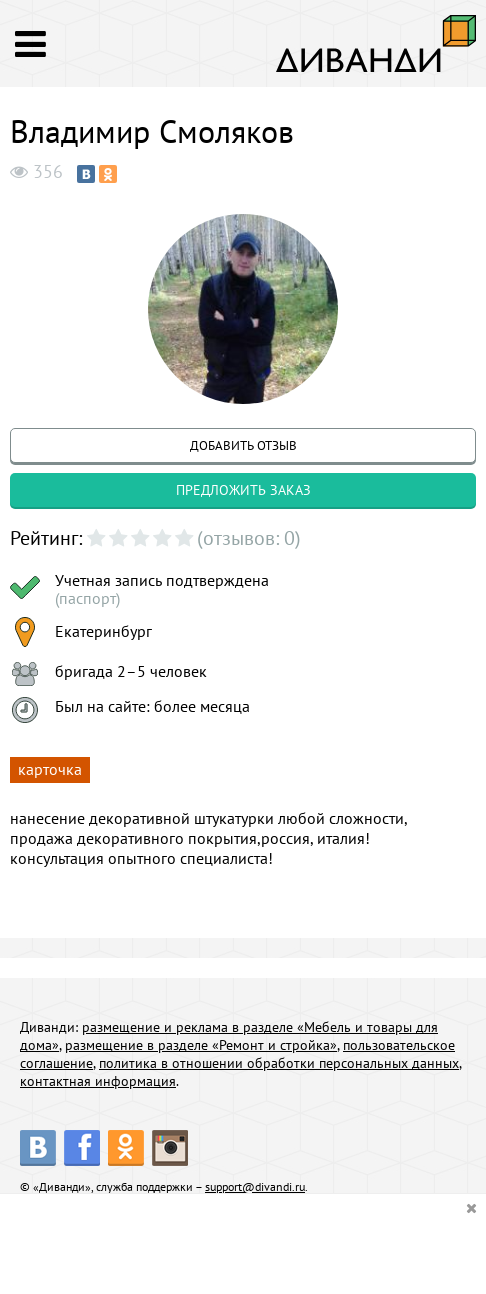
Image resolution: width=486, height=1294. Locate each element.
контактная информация (98, 1081)
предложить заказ (243, 490)
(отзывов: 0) (249, 538)
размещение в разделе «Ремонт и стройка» (201, 1045)
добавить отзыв (243, 445)
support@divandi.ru (255, 1186)
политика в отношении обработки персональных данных (279, 1063)
